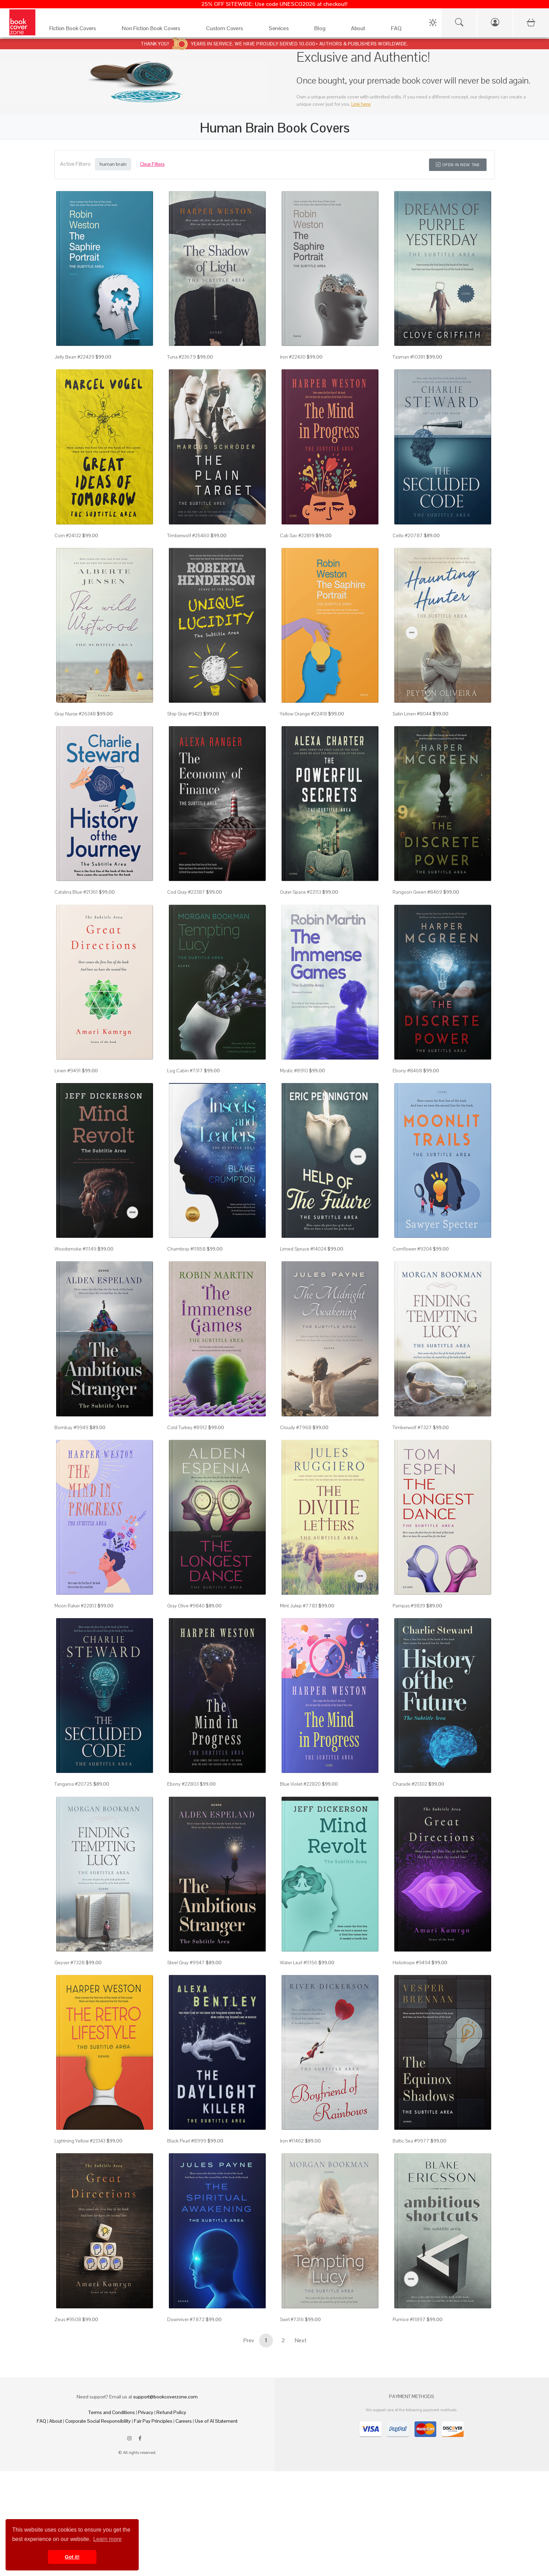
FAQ (41, 2421)
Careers (183, 2421)
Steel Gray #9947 (186, 1962)
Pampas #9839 (409, 1606)
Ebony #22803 (183, 1784)
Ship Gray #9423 (184, 714)
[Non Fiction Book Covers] (157, 30)
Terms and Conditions (111, 2412)
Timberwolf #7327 (412, 1427)
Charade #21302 (410, 1784)
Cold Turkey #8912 (187, 1427)
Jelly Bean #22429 (74, 357)
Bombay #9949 (71, 1427)
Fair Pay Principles (153, 2421)
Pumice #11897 (409, 2319)
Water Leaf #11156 (298, 1962)
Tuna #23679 (181, 357)
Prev (248, 2340)
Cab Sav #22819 (297, 535)
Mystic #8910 (294, 1070)
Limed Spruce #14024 (303, 1249)
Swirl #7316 (292, 2319)
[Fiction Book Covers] (78, 30)
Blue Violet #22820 (300, 1784)
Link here (361, 104)
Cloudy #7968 (295, 1427)
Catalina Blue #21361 (76, 892)
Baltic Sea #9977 (411, 2141)
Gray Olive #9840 (186, 1606)
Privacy (145, 2412)
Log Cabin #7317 (185, 1070)
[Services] (285, 30)
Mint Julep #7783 (298, 1606)
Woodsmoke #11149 (75, 1249)
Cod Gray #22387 (186, 892)
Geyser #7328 (69, 1962)
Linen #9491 (67, 1070)
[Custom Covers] (230, 30)
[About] (364, 30)
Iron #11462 (292, 2141)
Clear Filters (152, 164)
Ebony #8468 (407, 1070)
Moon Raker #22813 (75, 1606)
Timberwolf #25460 (188, 535)
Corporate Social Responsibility (98, 2421)
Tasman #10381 (409, 357)
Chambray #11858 (186, 1249)
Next (301, 2340)
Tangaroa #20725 (73, 1784)
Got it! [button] (72, 2557)
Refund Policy (171, 2412)
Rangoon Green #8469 (417, 892)
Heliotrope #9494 (411, 1962)
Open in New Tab (457, 164)
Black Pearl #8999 (186, 2141)
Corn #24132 (67, 535)
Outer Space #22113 (300, 892)
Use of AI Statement (216, 2421)
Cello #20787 (408, 535)
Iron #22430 (293, 357)
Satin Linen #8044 (412, 714)
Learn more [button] (107, 2539)
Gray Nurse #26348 (75, 714)
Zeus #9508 (67, 2319)
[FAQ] (402, 30)
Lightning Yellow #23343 (79, 2141)
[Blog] (325, 30)
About (55, 2421)
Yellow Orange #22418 (303, 714)
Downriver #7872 (186, 2319)
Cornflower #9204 (412, 1249)
